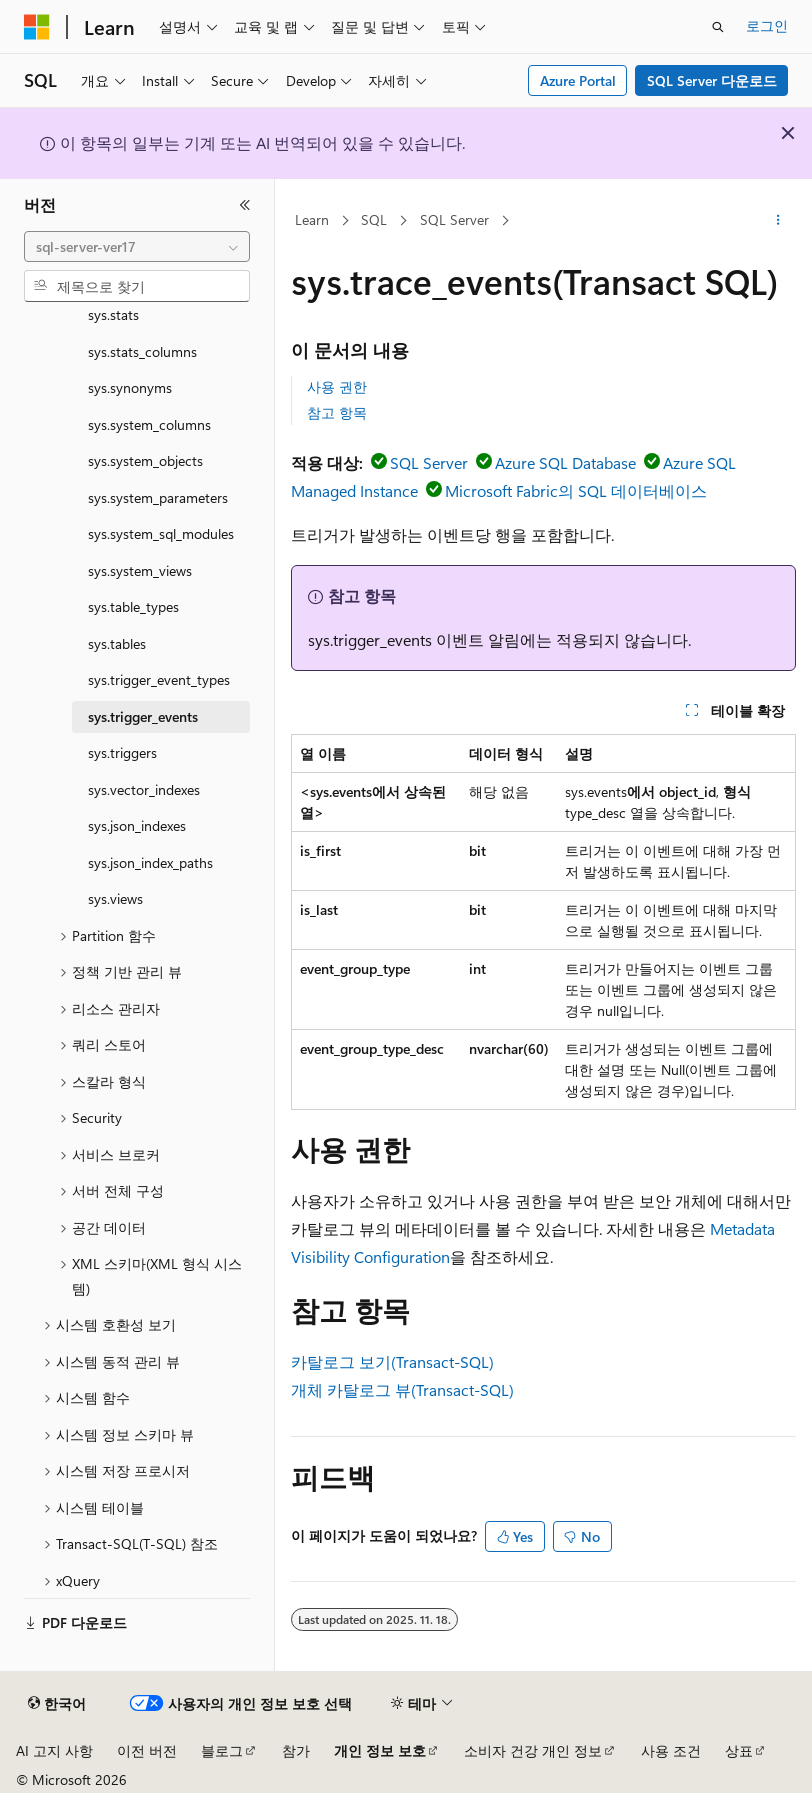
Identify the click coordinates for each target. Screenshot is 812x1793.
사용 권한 (337, 386)
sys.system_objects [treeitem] (145, 460)
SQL (374, 219)
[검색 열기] (718, 27)
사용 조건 (671, 1750)
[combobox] (137, 247)
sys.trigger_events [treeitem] (143, 716)
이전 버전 (147, 1750)
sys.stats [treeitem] (113, 314)
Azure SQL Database (565, 462)
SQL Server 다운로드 (712, 80)
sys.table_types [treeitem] (133, 606)
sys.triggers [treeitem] (122, 752)
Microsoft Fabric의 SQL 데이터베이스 (576, 490)
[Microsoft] (37, 27)
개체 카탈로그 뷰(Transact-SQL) (402, 1389)
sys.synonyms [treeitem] (130, 387)
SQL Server (454, 219)
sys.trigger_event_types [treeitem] (159, 679)
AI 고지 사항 (54, 1750)
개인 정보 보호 (380, 1750)
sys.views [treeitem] (115, 898)
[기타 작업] (778, 221)
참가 (296, 1750)
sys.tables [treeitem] (117, 643)
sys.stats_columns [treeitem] (142, 351)
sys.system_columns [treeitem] (149, 424)
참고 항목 (337, 412)
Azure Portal (578, 80)
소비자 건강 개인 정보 (533, 1750)
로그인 (767, 25)
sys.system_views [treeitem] (140, 570)
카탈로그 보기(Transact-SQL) (392, 1361)
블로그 (222, 1750)
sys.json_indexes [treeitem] (137, 825)
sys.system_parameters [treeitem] (158, 497)
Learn (312, 219)
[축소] (245, 205)
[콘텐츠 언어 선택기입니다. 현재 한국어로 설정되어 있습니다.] (57, 1704)
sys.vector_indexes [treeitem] (144, 789)
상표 (739, 1750)
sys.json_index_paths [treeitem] (150, 862)
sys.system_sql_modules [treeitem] (161, 533)
